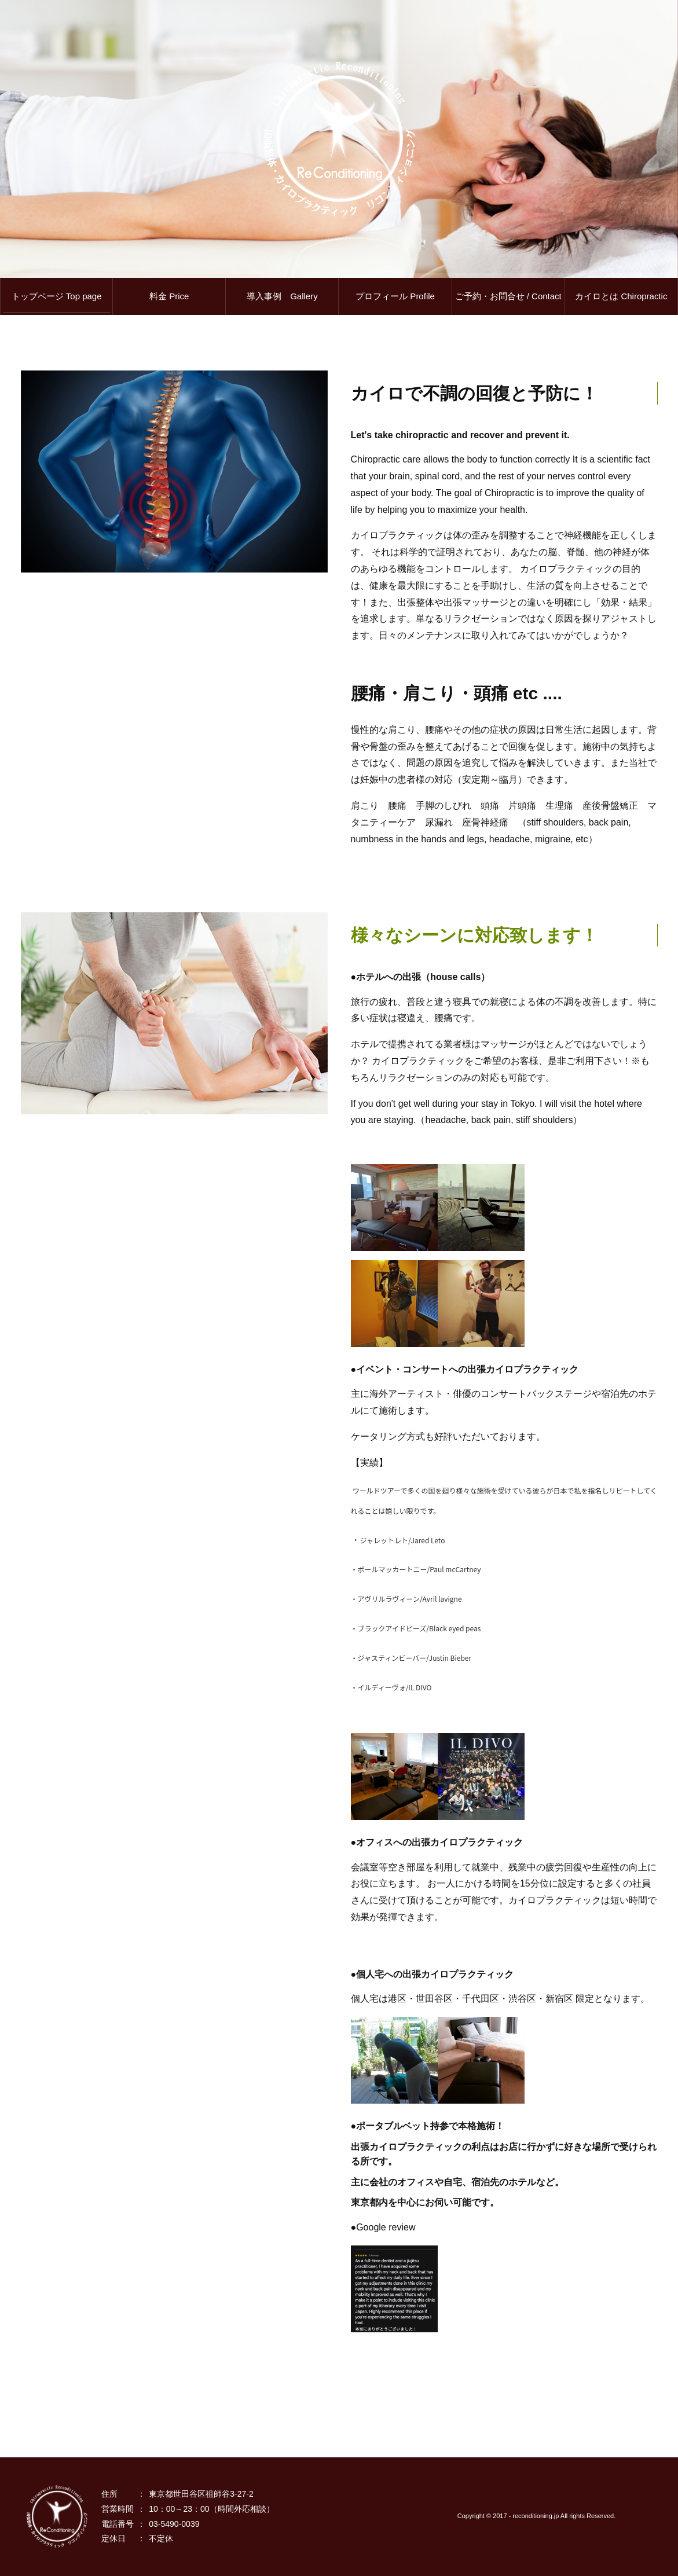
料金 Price (169, 296)
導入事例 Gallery (282, 296)
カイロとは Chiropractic (621, 296)
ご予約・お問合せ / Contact (508, 296)
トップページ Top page (57, 296)
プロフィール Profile (395, 296)
